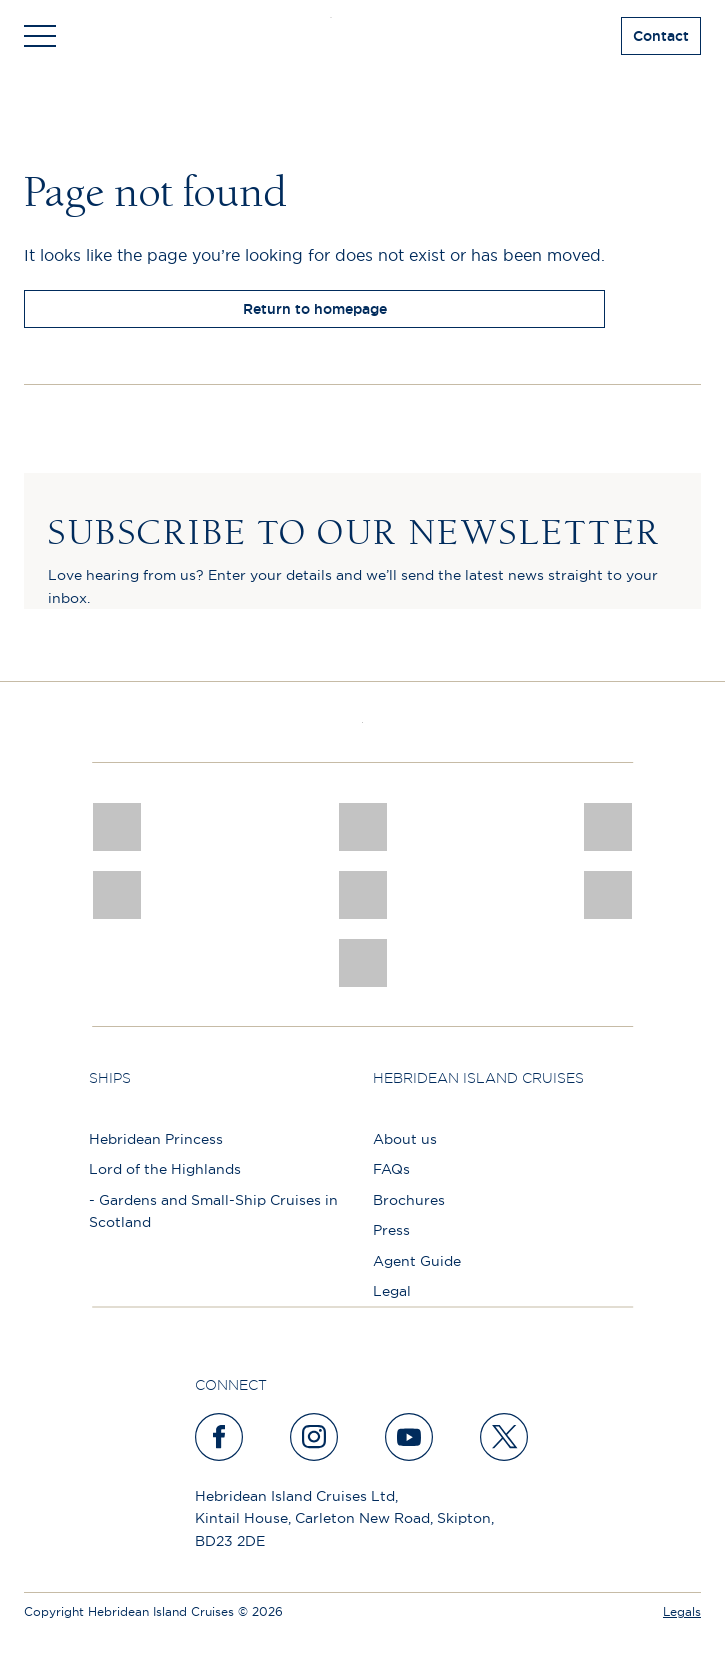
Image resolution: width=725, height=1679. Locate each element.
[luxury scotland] (363, 895)
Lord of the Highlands (165, 1169)
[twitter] (505, 1437)
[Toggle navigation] (40, 36)
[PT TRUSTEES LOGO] (608, 895)
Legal (392, 1291)
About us (405, 1139)
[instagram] (315, 1437)
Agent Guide (417, 1261)
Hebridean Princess (156, 1139)
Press (391, 1230)
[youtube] (410, 1437)
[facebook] (220, 1437)
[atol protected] (363, 963)
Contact (661, 36)
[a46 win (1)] (608, 827)
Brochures (409, 1200)
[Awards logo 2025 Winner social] (363, 827)
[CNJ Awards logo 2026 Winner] (117, 827)
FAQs (391, 1169)
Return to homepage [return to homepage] (315, 309)
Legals (682, 1611)
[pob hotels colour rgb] (117, 895)
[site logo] (362, 36)
